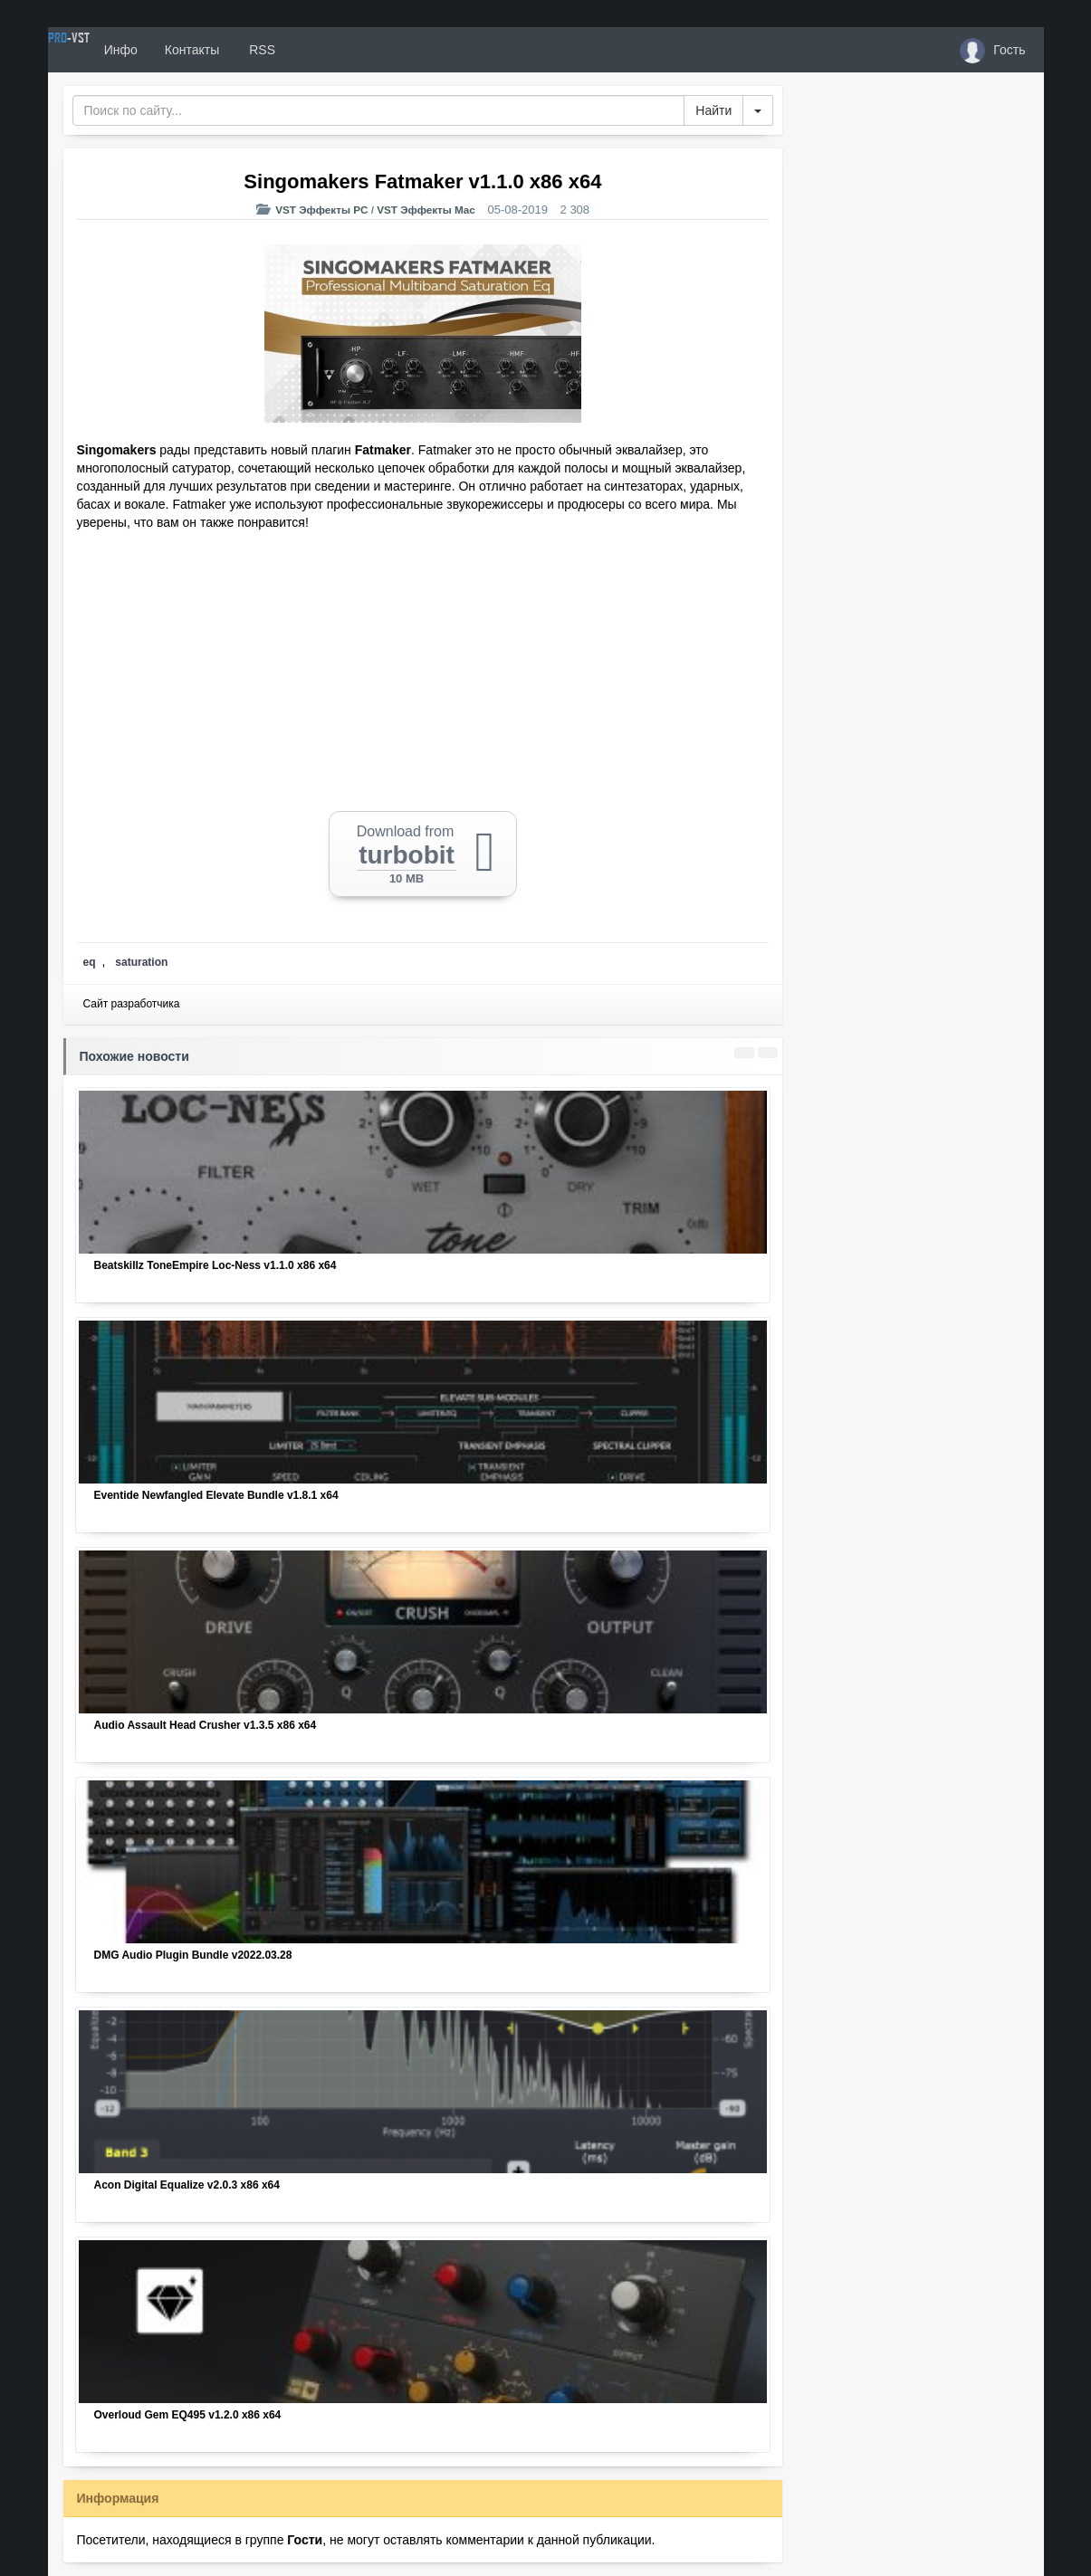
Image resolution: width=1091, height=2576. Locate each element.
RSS (326, 50)
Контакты (258, 50)
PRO (102, 49)
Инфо (187, 50)
